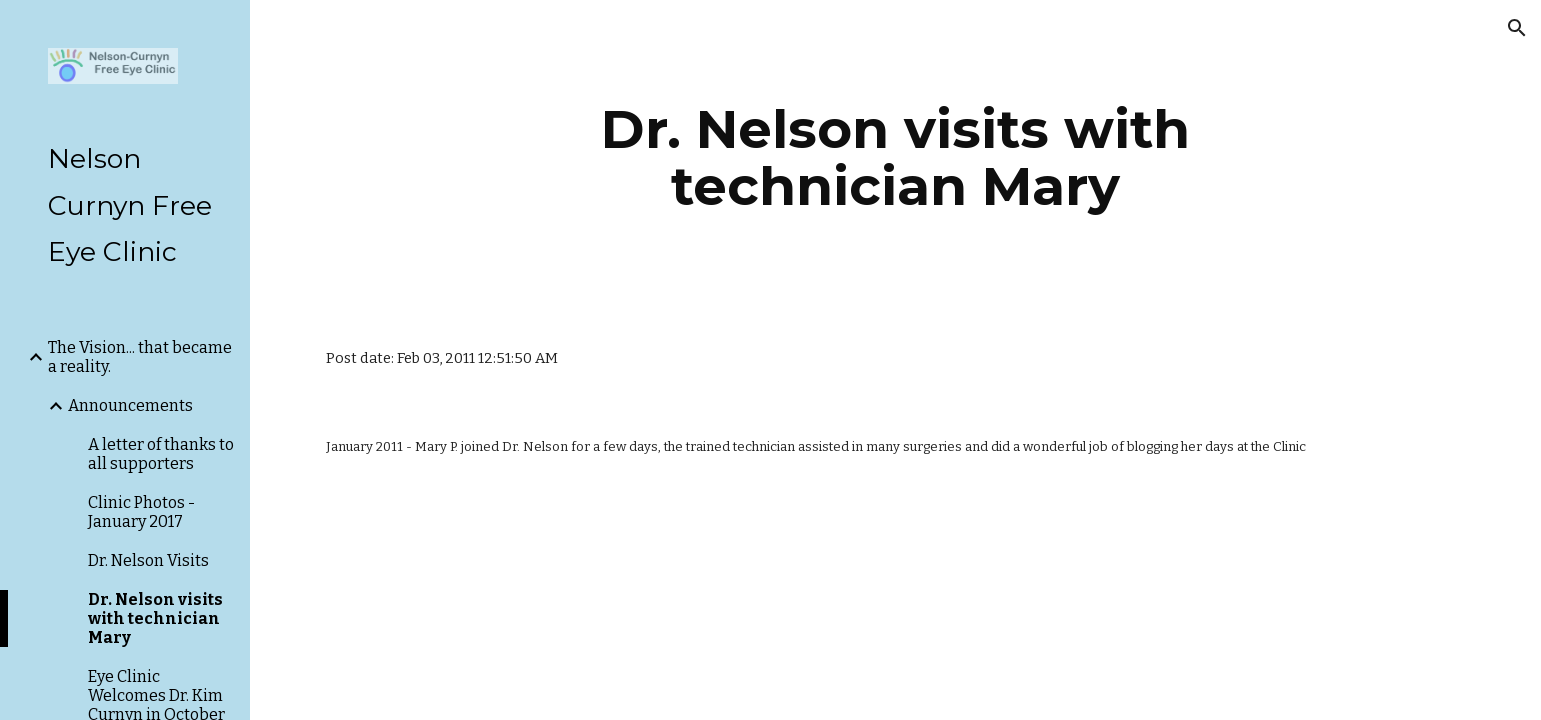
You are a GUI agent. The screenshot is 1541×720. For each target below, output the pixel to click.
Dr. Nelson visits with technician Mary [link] (155, 618)
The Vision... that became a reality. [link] (140, 357)
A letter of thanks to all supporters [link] (161, 454)
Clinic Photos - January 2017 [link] (141, 512)
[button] (1517, 28)
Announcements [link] (130, 405)
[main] (896, 157)
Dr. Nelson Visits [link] (148, 560)
